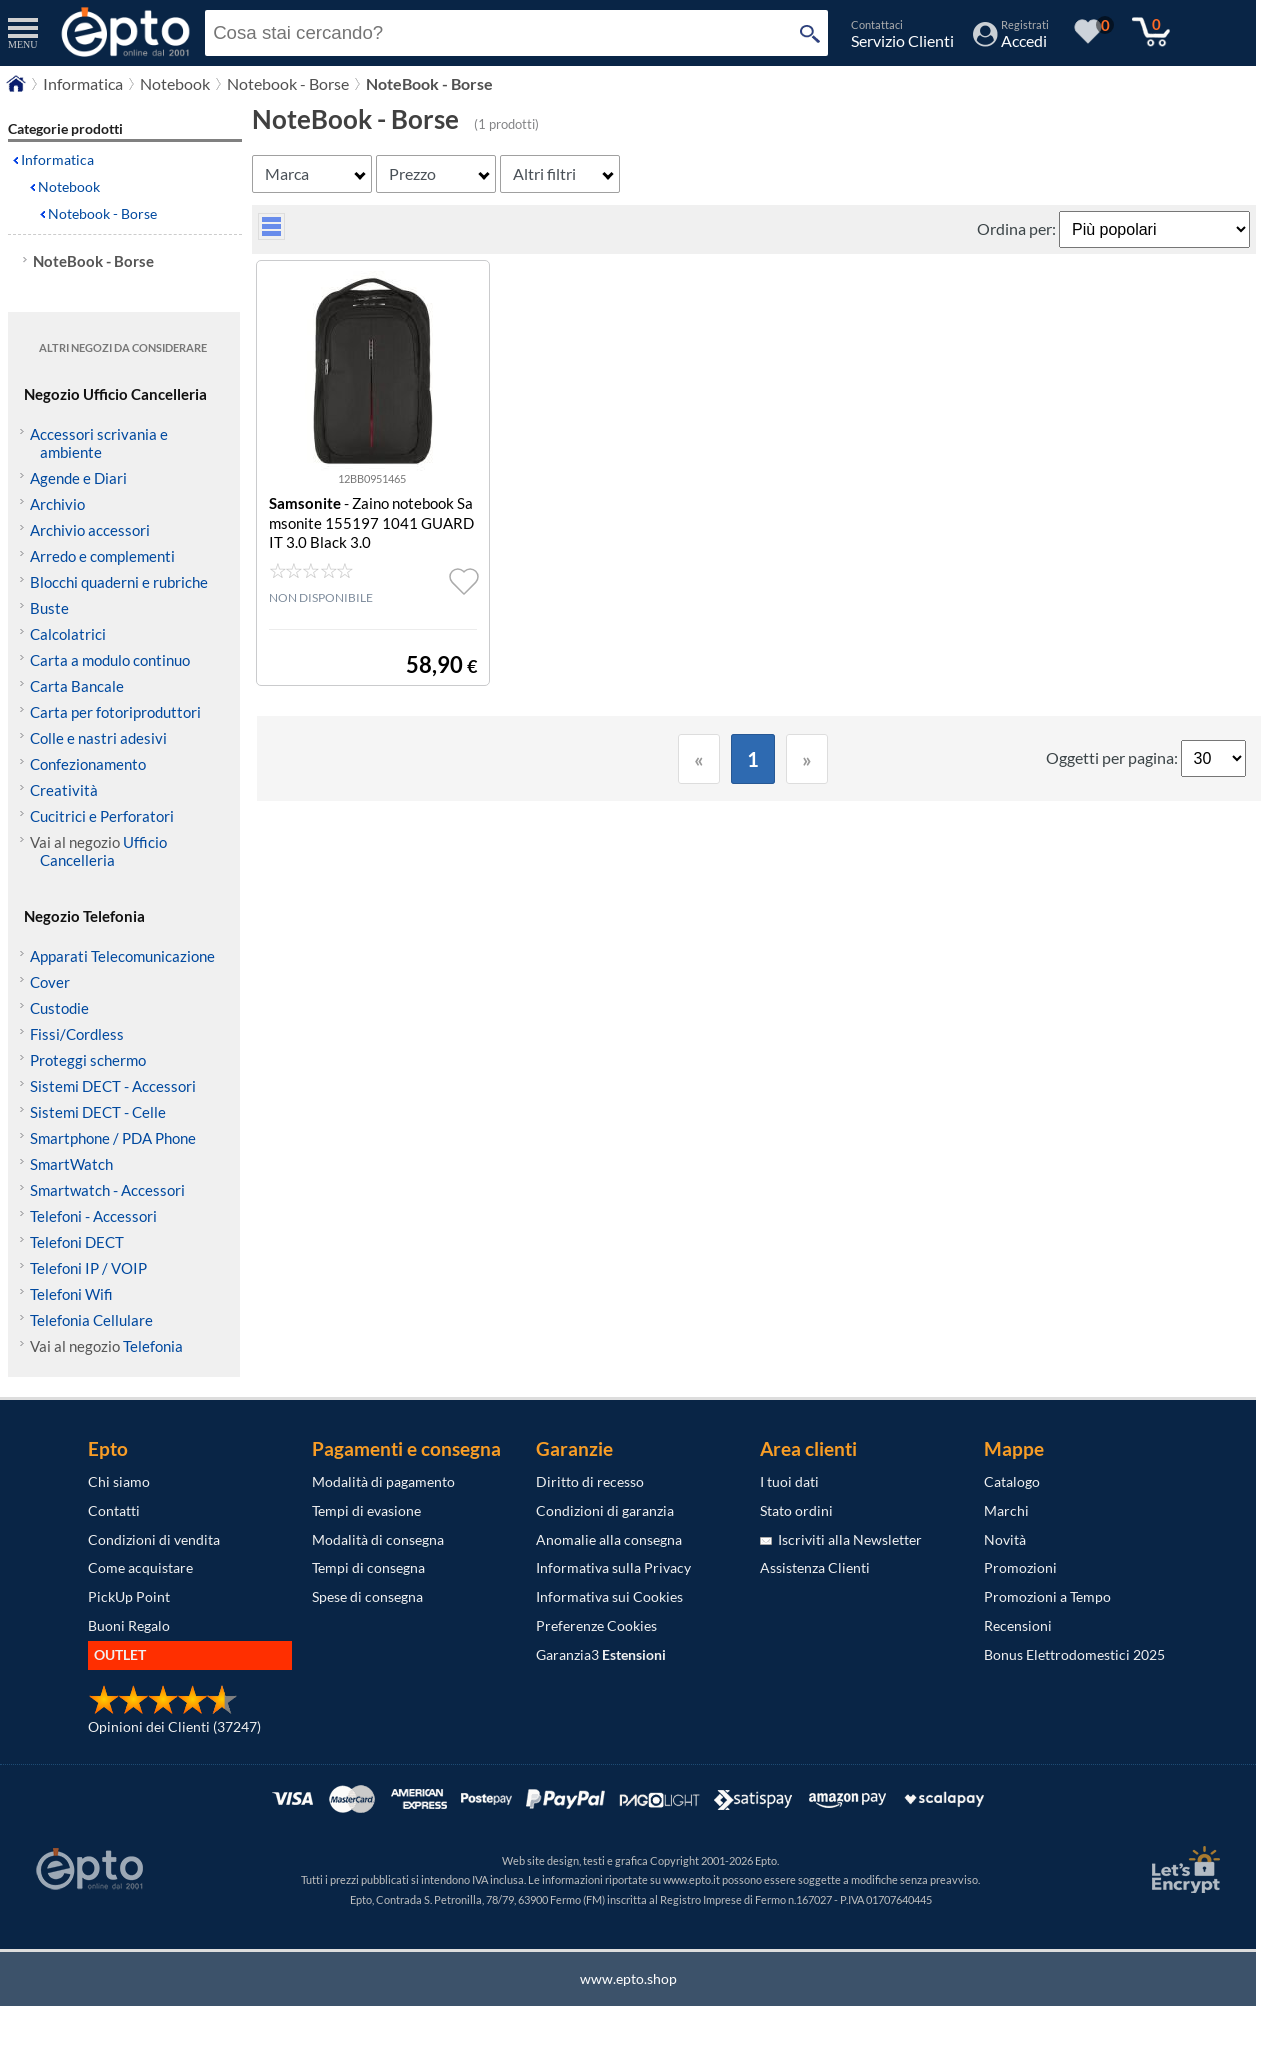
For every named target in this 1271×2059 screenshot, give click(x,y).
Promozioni (1020, 1567)
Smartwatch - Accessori (107, 1190)
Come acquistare (140, 1567)
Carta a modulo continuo (110, 660)
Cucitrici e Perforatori (102, 816)
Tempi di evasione (366, 1510)
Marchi (1006, 1510)
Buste (49, 608)
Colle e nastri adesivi (98, 738)
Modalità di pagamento (383, 1481)
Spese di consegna (367, 1596)
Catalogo (1012, 1481)
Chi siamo (119, 1481)
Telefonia (153, 1346)
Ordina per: (1018, 228)
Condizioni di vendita (154, 1539)
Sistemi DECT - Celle (98, 1112)
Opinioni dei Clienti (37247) (174, 1726)
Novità (1005, 1539)
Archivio (57, 504)
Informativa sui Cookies (609, 1596)
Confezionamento (88, 764)
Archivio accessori (90, 530)
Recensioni (1018, 1625)
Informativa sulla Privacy (613, 1567)
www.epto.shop (628, 1978)
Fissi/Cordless (77, 1034)
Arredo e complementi (102, 556)
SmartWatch (71, 1164)
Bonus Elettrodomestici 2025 (1074, 1654)
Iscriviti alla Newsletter (841, 1539)
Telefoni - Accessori (93, 1216)
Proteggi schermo (88, 1060)
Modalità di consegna (378, 1539)
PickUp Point (129, 1596)
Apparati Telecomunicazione (122, 956)
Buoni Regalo (129, 1625)
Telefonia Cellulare (91, 1320)
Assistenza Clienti (815, 1567)
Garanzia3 (601, 1654)
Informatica (57, 159)
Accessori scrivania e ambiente (99, 443)
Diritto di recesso (590, 1481)
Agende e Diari (78, 478)
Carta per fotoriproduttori (115, 712)
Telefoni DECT (77, 1242)
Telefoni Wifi (71, 1294)
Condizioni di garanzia (605, 1510)
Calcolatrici (68, 634)
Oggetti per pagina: (1113, 757)
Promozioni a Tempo (1047, 1596)
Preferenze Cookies (596, 1625)
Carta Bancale (77, 686)
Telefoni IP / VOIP (88, 1268)
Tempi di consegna (368, 1567)
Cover (50, 982)
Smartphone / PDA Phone (113, 1138)
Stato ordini (796, 1510)
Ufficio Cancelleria (103, 851)
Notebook (69, 186)
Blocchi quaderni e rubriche (119, 582)
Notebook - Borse (102, 213)
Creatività (64, 790)
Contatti (114, 1510)
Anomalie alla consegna (609, 1539)
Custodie (59, 1008)
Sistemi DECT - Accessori (113, 1086)
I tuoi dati (789, 1481)
